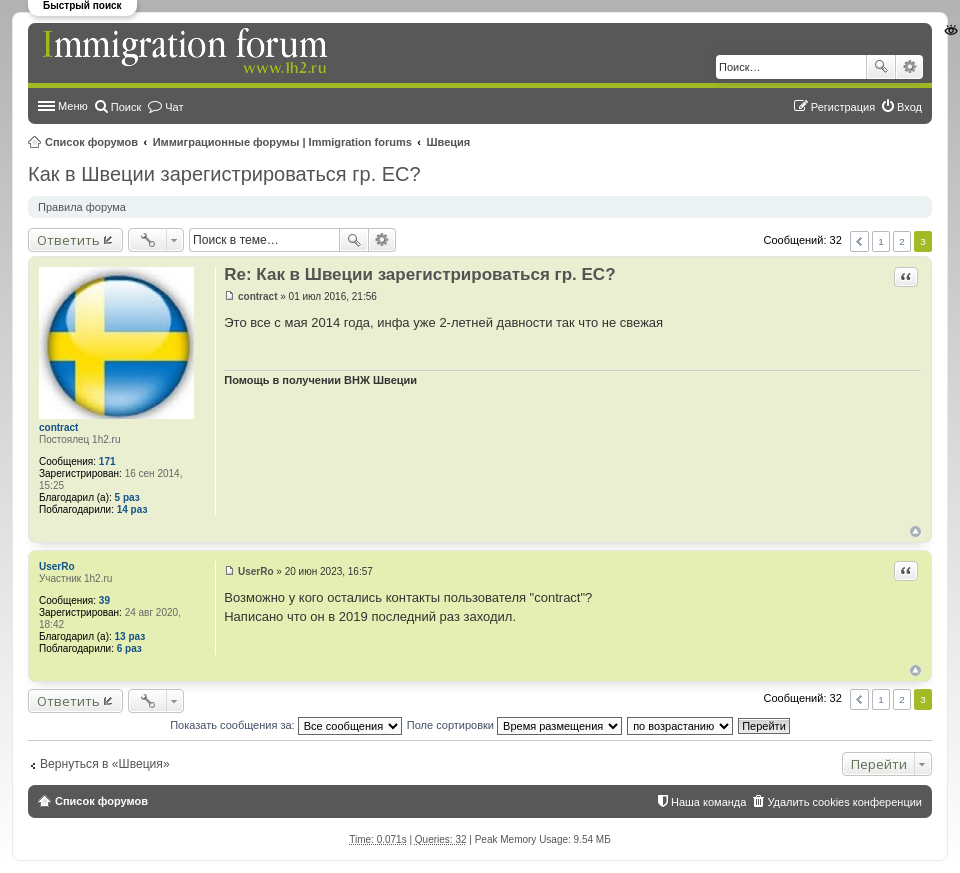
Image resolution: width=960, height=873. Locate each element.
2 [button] (902, 241)
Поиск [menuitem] (126, 107)
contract (58, 427)
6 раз (129, 648)
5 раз (127, 497)
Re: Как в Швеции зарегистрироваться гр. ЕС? (419, 274)
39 (104, 600)
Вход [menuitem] (909, 107)
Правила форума (82, 207)
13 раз (130, 636)
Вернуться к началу (915, 531)
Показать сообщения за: (286, 725)
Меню (73, 106)
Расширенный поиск (909, 67)
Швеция (449, 142)
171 (107, 461)
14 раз (132, 509)
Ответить (68, 240)
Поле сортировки (514, 725)
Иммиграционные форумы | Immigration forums (282, 142)
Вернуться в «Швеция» (105, 764)
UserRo (57, 566)
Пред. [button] (859, 241)
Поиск (881, 67)
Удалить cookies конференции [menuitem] (844, 802)
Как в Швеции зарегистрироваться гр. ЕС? (224, 174)
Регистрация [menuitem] (843, 107)
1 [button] (881, 241)
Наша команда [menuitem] (708, 802)
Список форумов (91, 142)
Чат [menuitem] (174, 107)
